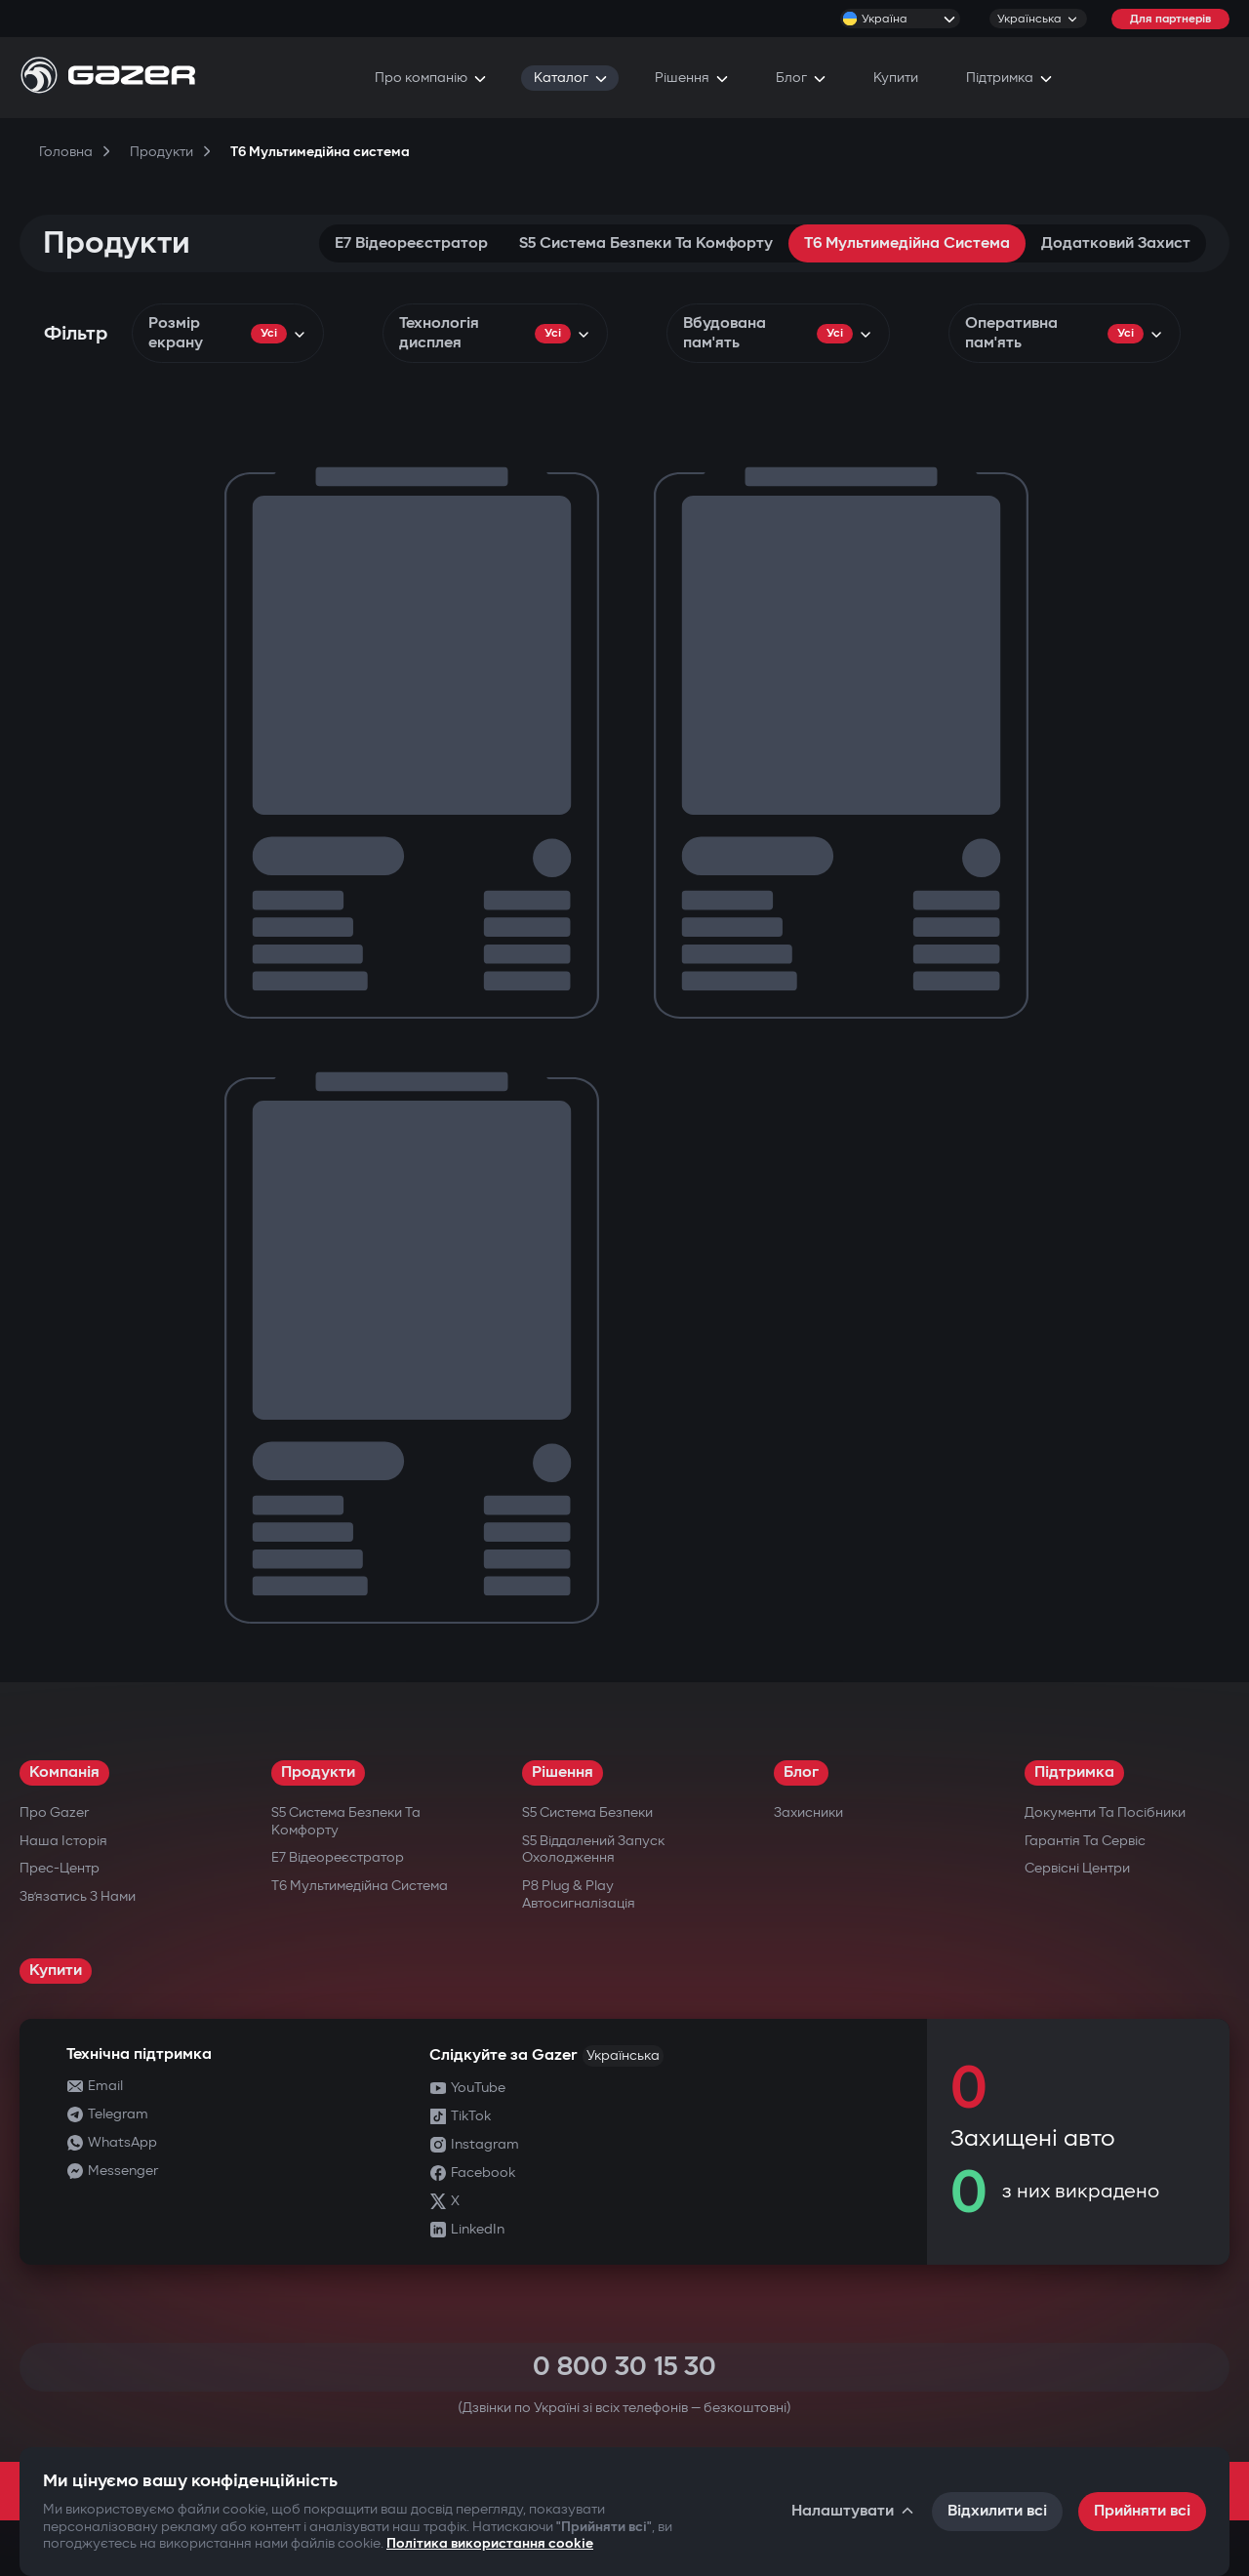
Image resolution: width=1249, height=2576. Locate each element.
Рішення (562, 1772)
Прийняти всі (1142, 2511)
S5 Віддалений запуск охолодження (593, 1849)
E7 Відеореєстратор (411, 243)
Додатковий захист (1115, 243)
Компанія (64, 1772)
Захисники (808, 1812)
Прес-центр (60, 1868)
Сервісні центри (1077, 1868)
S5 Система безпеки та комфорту (646, 243)
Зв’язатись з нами (78, 1896)
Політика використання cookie (489, 2543)
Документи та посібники (1105, 1812)
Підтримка (1074, 1772)
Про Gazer (54, 1812)
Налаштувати (853, 2511)
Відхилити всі (997, 2511)
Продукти (318, 1772)
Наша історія (63, 1840)
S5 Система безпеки (587, 1812)
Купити (55, 1970)
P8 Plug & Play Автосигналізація (578, 1894)
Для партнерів (1170, 19)
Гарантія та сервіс (1085, 1840)
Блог (801, 1772)
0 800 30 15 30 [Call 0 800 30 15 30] (624, 2367)
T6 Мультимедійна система (907, 243)
